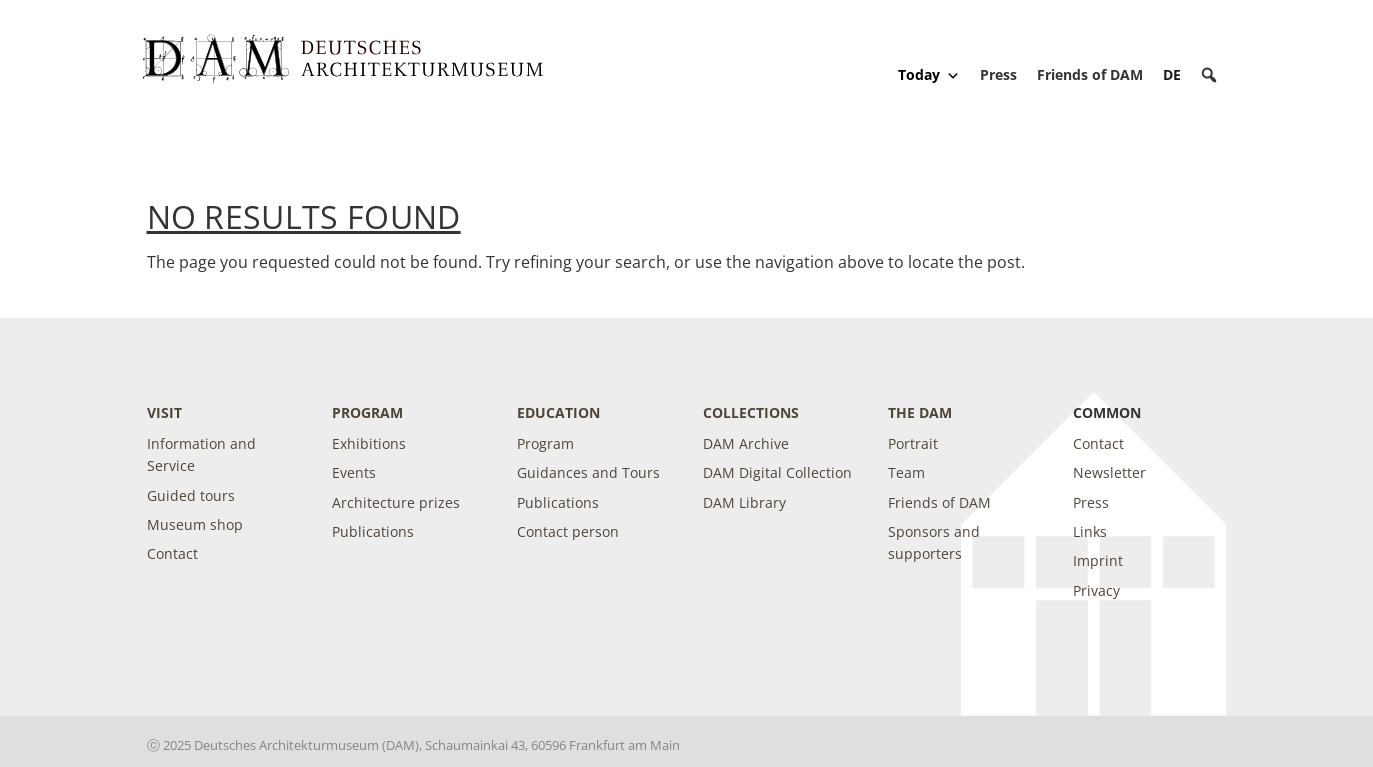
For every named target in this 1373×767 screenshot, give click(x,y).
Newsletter (1109, 472)
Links (1090, 531)
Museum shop (195, 524)
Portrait (913, 443)
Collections (751, 412)
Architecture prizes (396, 502)
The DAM (920, 412)
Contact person (568, 531)
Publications (373, 531)
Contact (172, 553)
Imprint (1098, 560)
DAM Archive (746, 443)
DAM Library (744, 502)
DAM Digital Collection (777, 472)
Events (354, 472)
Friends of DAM (1090, 74)
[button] (1209, 75)
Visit (164, 412)
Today (929, 75)
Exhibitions (369, 443)
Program (367, 412)
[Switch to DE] (1172, 74)
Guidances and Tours (588, 472)
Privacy (1096, 590)
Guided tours (191, 495)
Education (558, 412)
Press (998, 74)
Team (906, 472)
